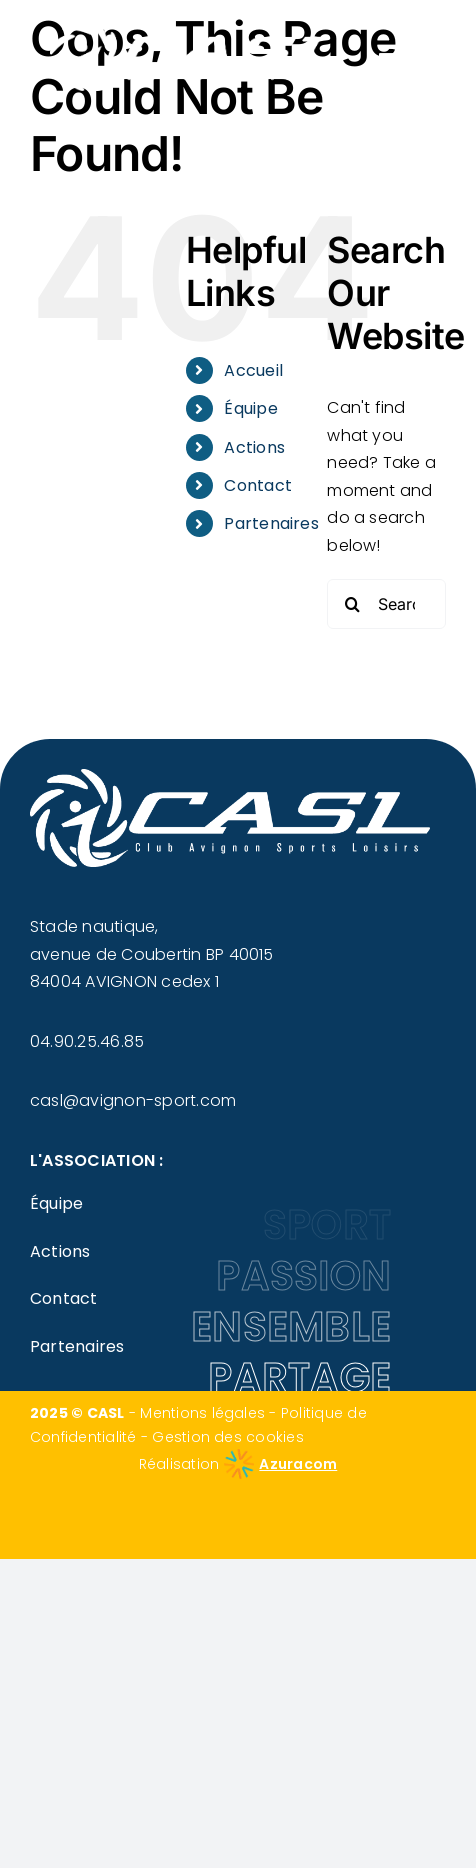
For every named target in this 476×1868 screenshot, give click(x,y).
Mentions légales (202, 1413)
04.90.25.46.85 (87, 1041)
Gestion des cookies (228, 1437)
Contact (258, 485)
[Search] (352, 604)
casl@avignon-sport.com (133, 1100)
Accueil (253, 370)
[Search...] (386, 604)
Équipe (250, 408)
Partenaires (271, 523)
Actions (254, 447)
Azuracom (298, 1464)
